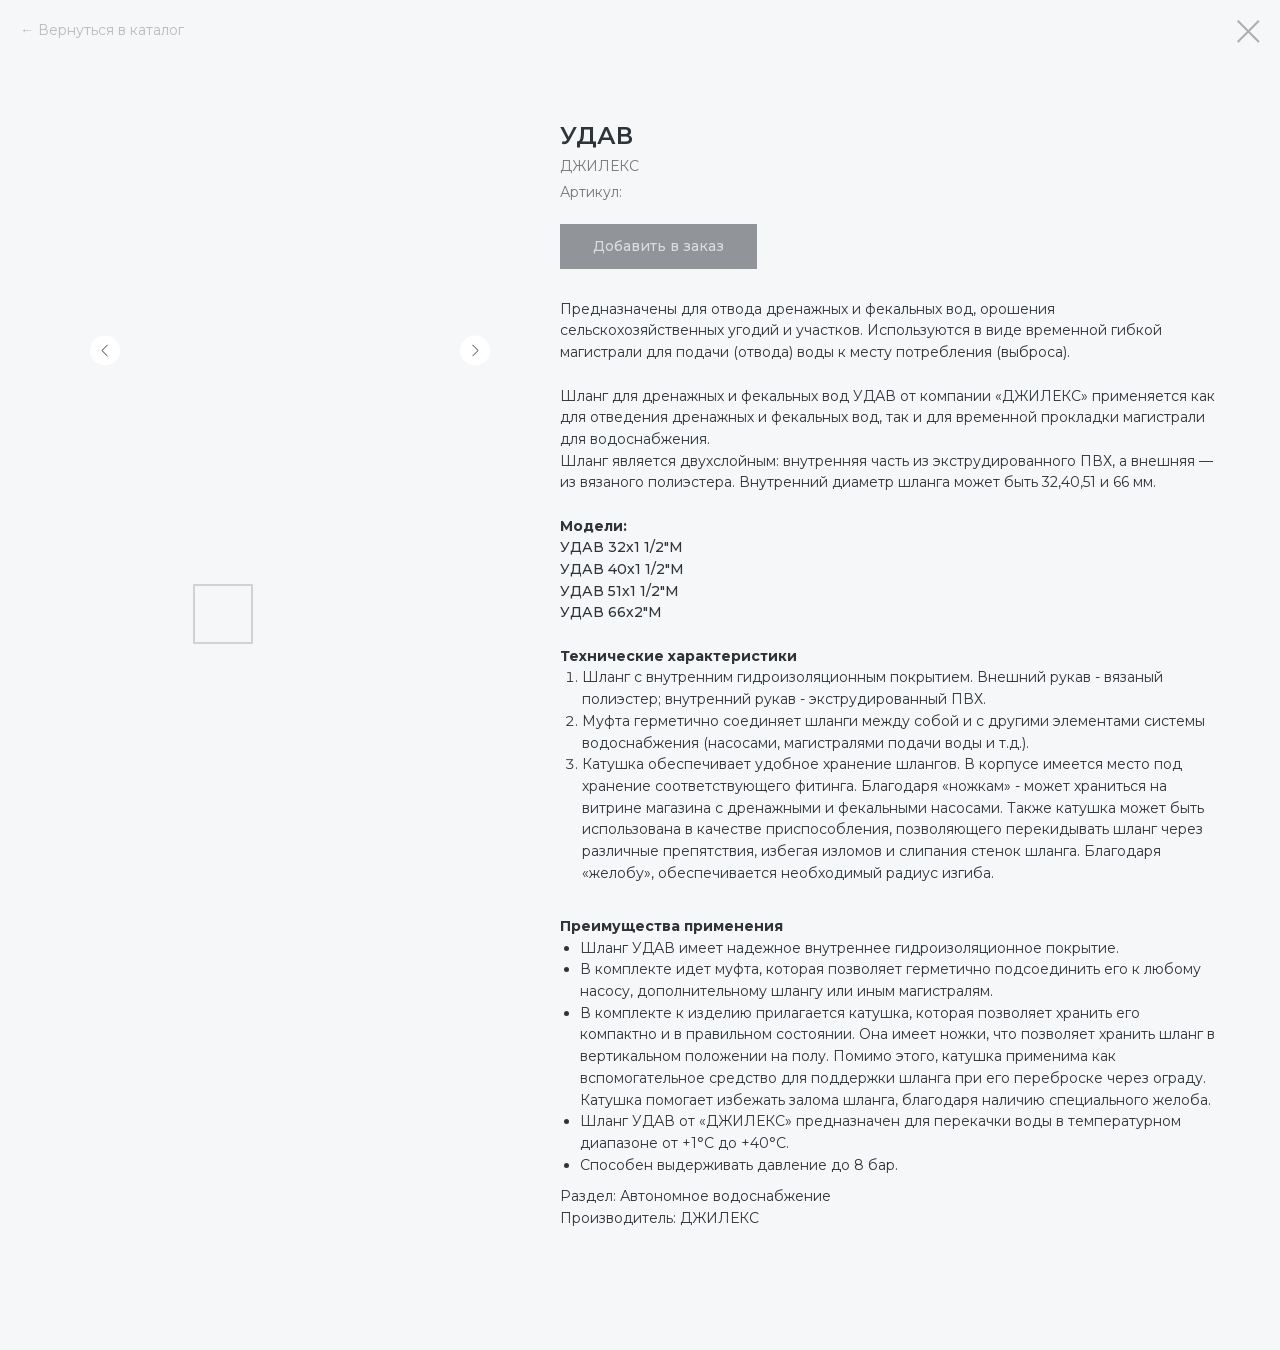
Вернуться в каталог (111, 30)
